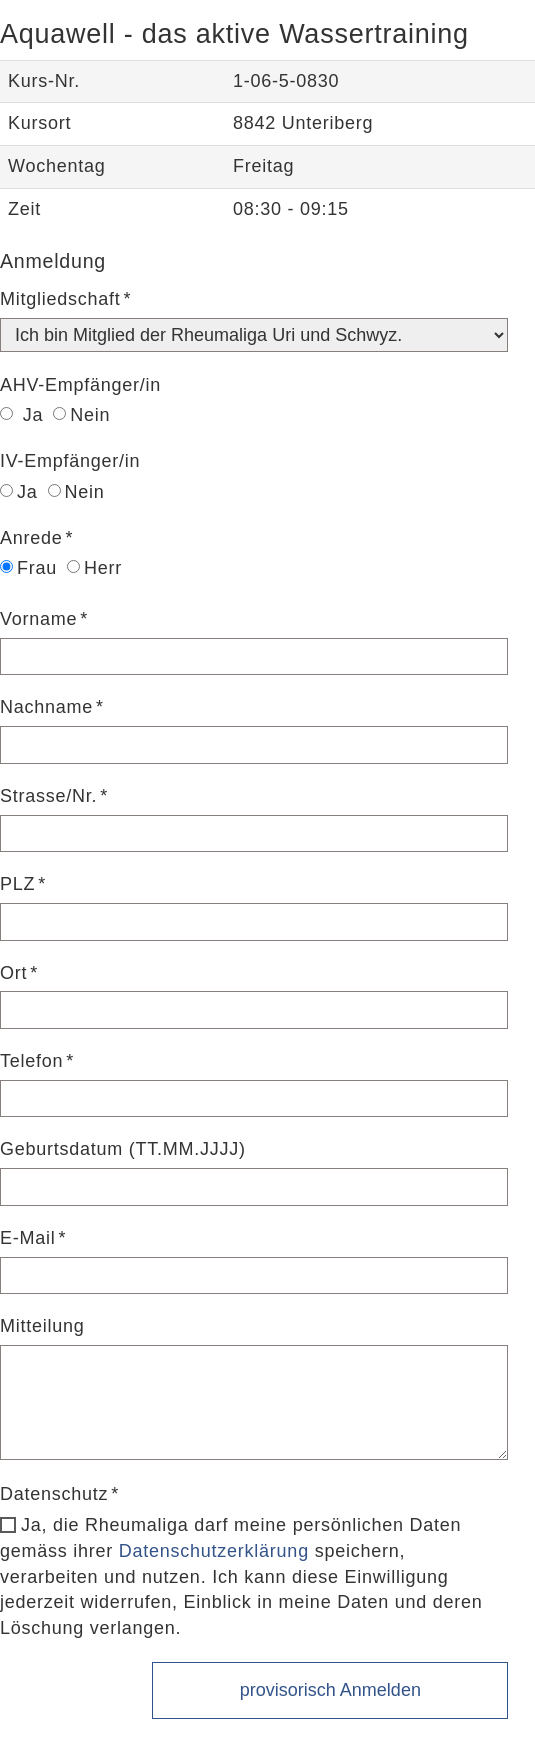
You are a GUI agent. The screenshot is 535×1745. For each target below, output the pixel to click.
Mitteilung (42, 1326)
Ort (13, 973)
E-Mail (28, 1238)
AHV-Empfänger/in (80, 385)
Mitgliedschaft (60, 299)
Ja (21, 415)
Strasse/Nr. (48, 796)
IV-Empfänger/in (70, 461)
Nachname (46, 707)
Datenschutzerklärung (214, 1551)
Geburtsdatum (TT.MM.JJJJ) (123, 1149)
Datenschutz (54, 1494)
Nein (81, 415)
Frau (28, 568)
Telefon (31, 1061)
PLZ (17, 884)
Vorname (38, 619)
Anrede (31, 538)
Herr (94, 568)
